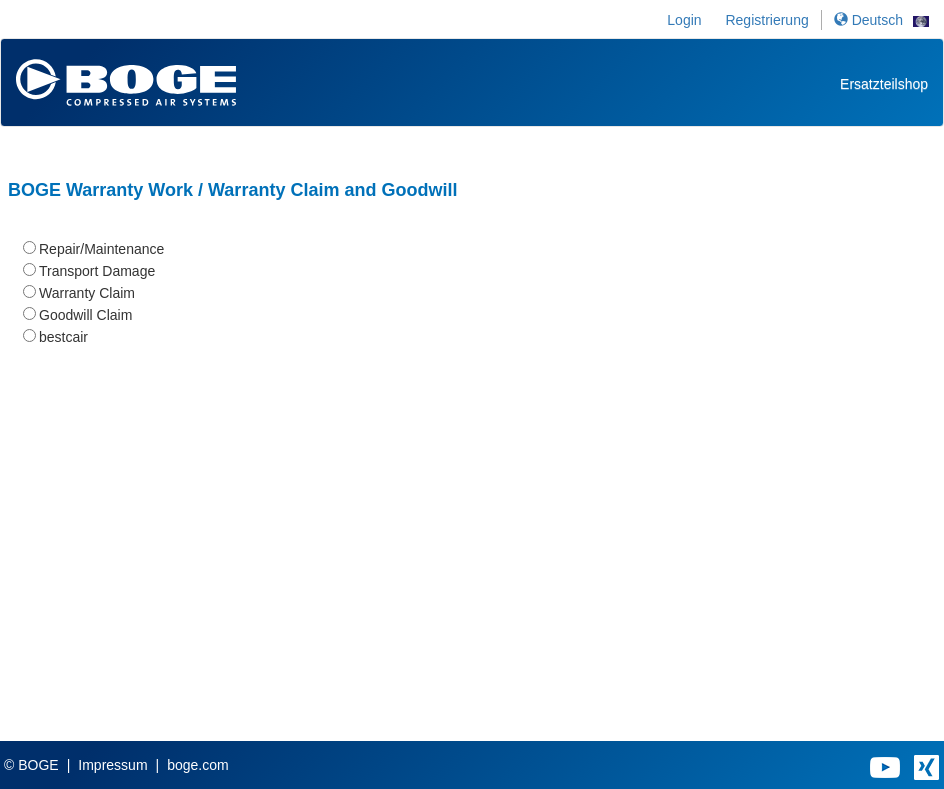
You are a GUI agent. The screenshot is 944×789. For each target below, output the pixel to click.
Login (684, 20)
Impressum (112, 765)
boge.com (197, 765)
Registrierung (766, 20)
